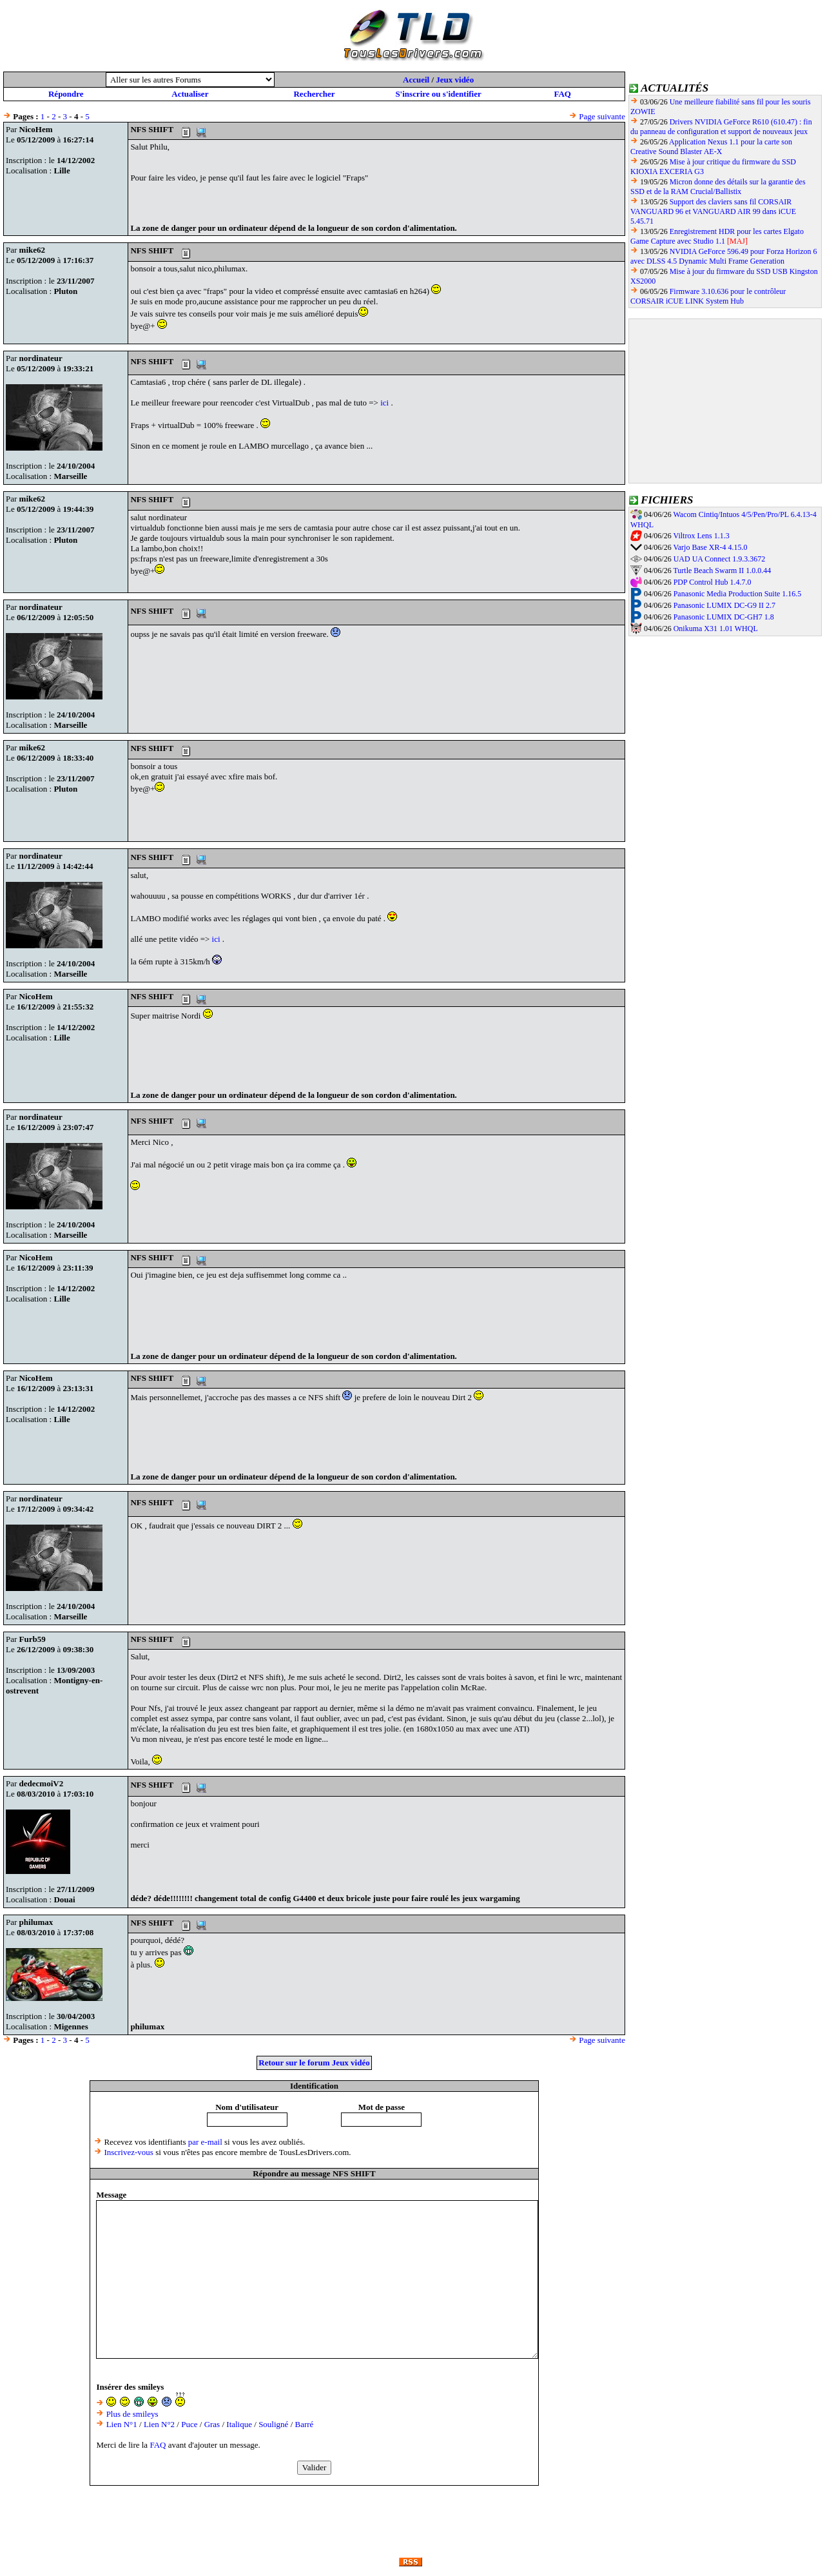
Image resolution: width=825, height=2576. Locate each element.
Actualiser (189, 94)
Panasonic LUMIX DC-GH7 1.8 (724, 616)
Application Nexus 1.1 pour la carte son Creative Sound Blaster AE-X (711, 146)
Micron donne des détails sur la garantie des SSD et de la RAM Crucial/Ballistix (718, 186)
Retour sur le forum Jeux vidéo (313, 2062)
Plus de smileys (132, 2414)
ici (384, 402)
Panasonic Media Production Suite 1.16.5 (738, 593)
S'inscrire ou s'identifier (438, 94)
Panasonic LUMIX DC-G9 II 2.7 (724, 605)
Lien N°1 (121, 2424)
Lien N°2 (159, 2424)
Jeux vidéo (455, 79)
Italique (239, 2424)
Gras (212, 2424)
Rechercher (314, 94)
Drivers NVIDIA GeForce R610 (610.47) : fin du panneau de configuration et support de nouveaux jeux (721, 126)
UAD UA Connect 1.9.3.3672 (720, 558)
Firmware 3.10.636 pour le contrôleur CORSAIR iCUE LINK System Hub (708, 296)
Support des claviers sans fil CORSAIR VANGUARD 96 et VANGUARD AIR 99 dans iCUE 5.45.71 (713, 211)
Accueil (416, 79)
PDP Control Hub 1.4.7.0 (713, 582)
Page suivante (602, 116)
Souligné (273, 2424)
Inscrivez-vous (128, 2152)
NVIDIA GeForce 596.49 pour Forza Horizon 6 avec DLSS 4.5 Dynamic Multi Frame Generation (723, 256)
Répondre (66, 94)
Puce (189, 2424)
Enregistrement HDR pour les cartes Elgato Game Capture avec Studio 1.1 (717, 236)
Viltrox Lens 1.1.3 (701, 535)
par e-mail (205, 2142)
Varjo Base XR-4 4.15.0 (710, 547)
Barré (304, 2424)
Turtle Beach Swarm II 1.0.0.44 (722, 570)
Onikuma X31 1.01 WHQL (716, 628)
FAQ (562, 94)
